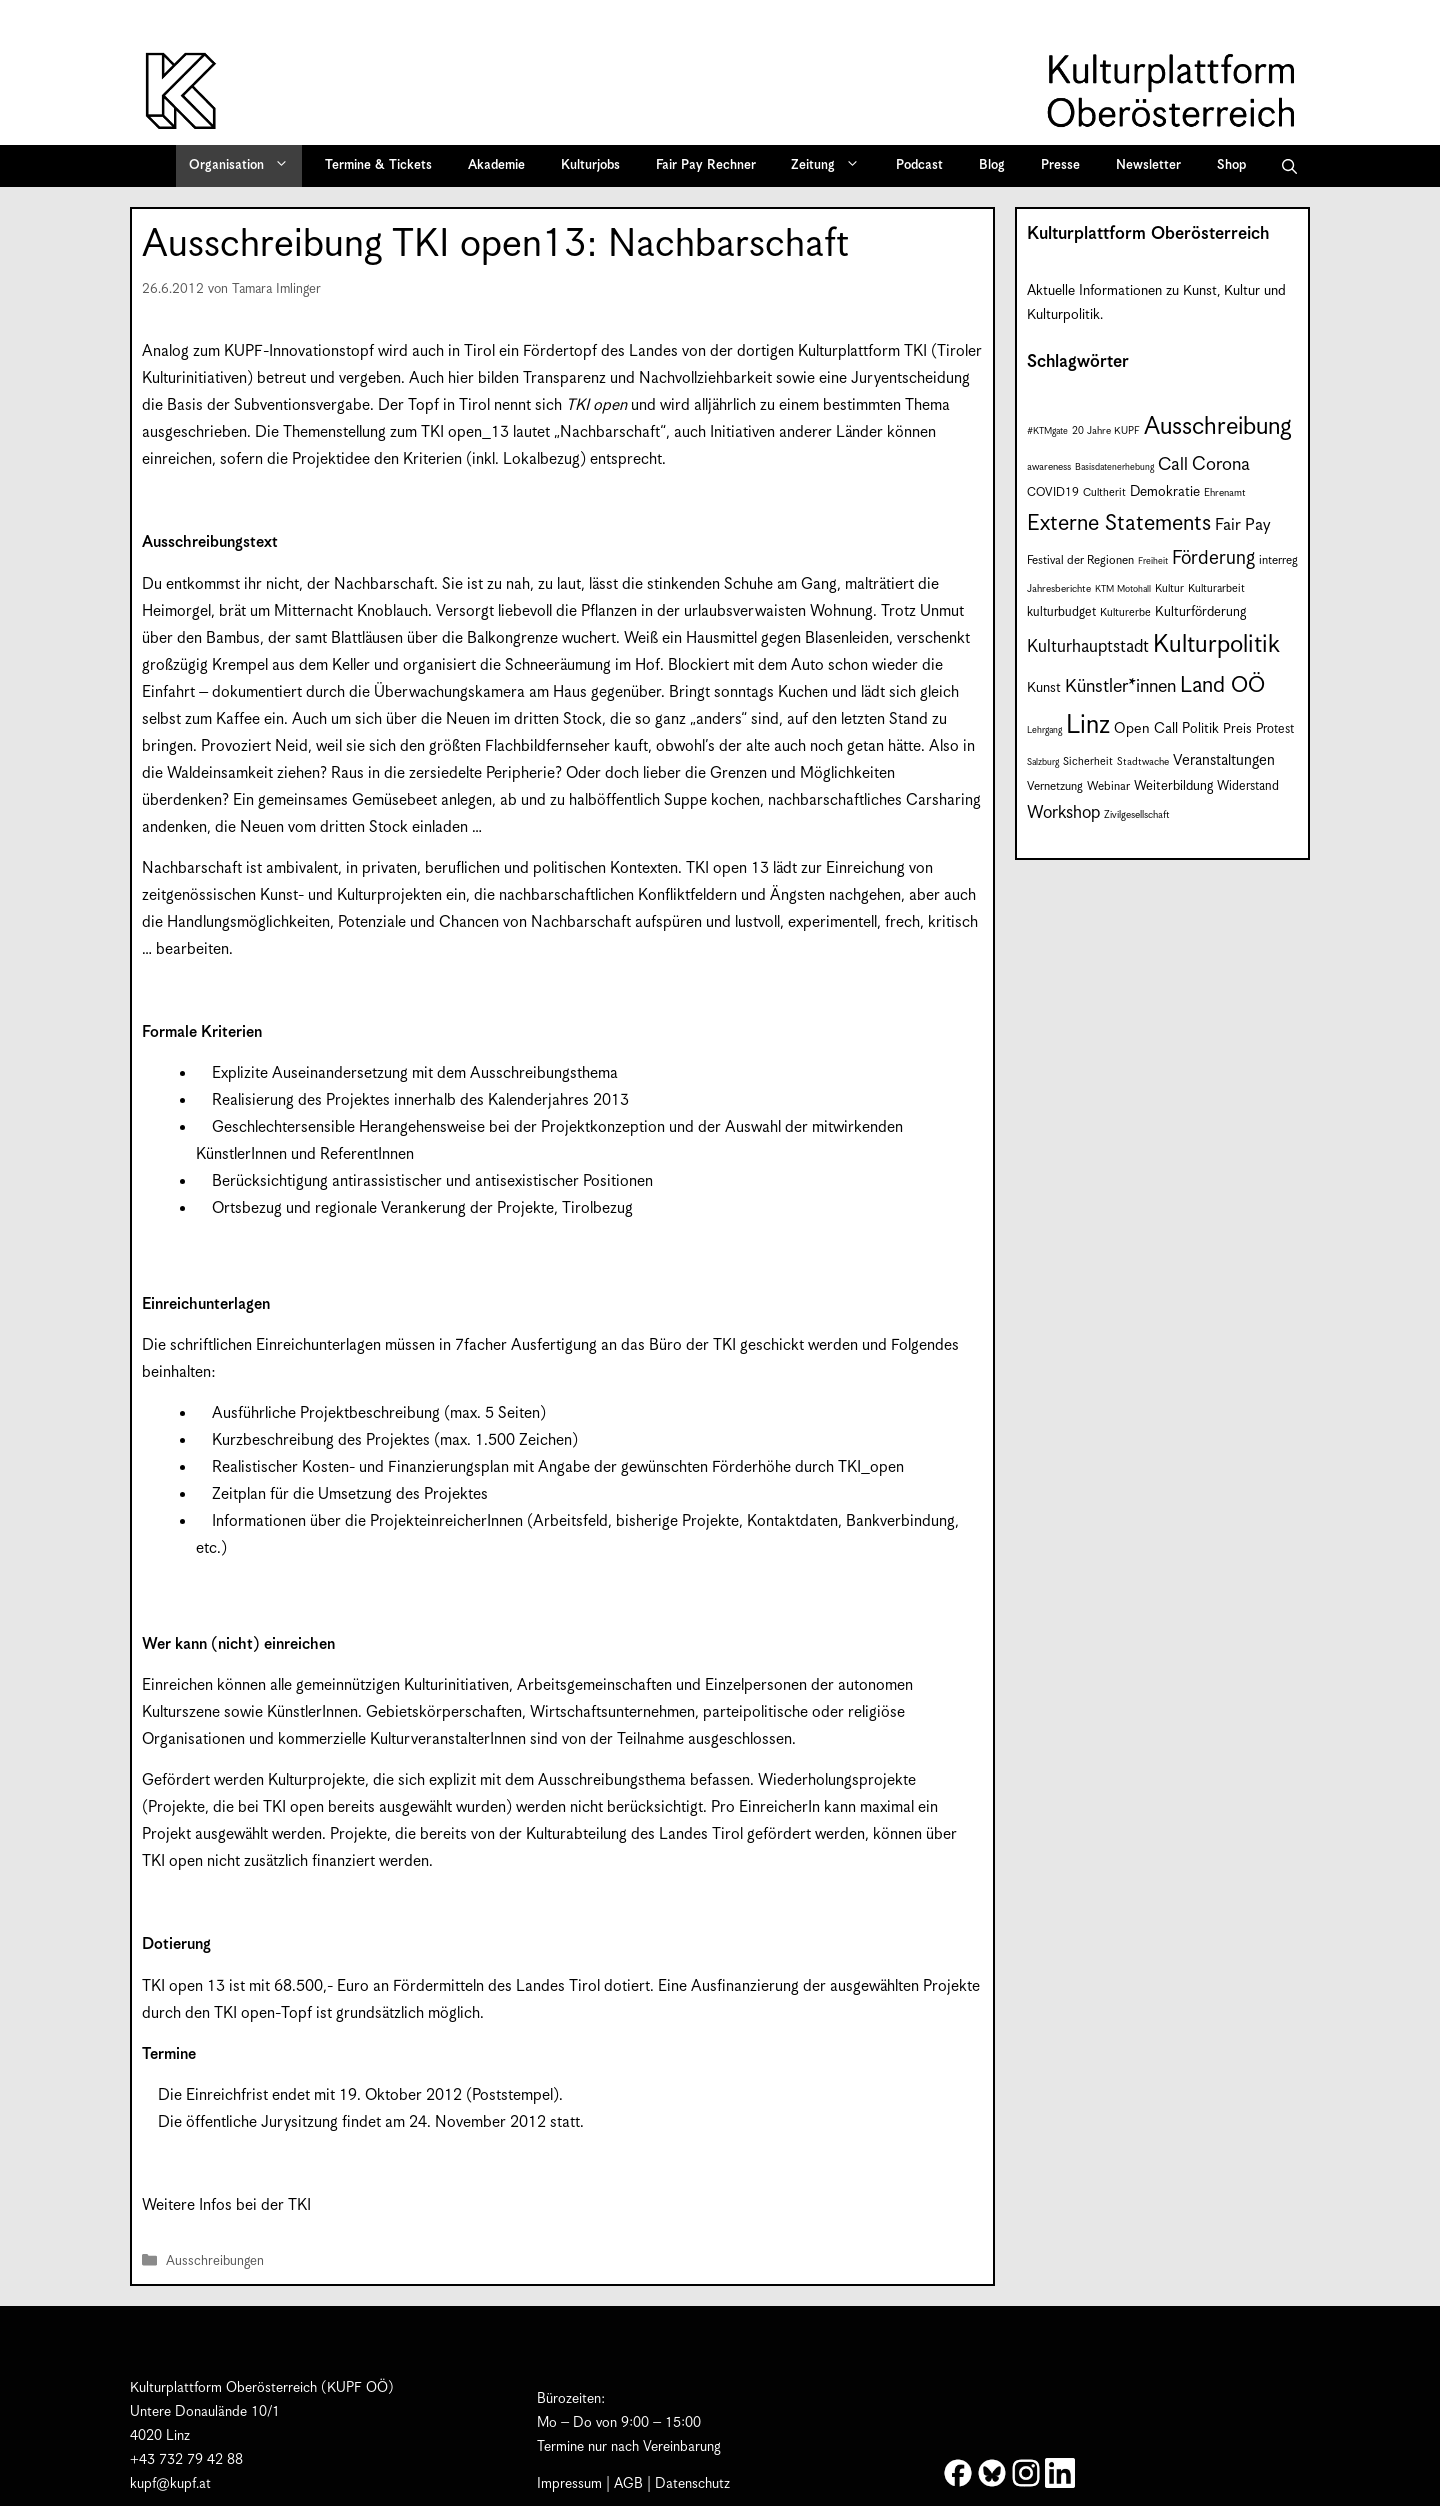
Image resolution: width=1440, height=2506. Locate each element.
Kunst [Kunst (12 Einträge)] (1044, 688)
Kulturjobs (590, 165)
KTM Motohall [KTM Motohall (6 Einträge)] (1123, 589)
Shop (1231, 165)
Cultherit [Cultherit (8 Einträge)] (1104, 492)
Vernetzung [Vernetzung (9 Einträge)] (1055, 786)
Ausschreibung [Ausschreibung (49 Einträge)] (1218, 427)
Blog (992, 165)
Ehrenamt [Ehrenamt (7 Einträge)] (1225, 493)
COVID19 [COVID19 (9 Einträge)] (1053, 492)
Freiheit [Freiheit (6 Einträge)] (1153, 561)
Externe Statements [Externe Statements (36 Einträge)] (1119, 523)
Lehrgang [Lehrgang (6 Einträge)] (1044, 730)
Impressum (569, 2484)
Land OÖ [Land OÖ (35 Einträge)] (1222, 685)
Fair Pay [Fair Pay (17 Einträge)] (1243, 525)
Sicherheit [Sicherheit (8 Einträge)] (1088, 761)
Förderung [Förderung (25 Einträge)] (1213, 558)
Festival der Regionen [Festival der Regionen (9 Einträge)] (1080, 560)
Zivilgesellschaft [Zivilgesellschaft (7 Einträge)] (1137, 815)
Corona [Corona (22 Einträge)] (1221, 464)
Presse (1060, 165)
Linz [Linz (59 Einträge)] (1088, 725)
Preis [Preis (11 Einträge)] (1237, 729)
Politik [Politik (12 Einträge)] (1200, 729)
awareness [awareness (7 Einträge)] (1049, 467)
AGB (628, 2484)
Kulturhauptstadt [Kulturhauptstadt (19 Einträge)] (1088, 647)
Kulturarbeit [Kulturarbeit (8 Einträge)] (1216, 588)
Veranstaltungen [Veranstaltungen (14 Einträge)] (1224, 760)
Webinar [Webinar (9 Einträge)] (1108, 786)
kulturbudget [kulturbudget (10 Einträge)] (1061, 612)
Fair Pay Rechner (706, 165)
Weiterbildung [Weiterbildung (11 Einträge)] (1173, 786)
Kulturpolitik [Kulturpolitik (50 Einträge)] (1216, 645)
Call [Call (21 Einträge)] (1173, 465)
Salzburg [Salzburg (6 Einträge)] (1043, 762)
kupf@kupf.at (170, 2484)
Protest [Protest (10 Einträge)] (1275, 729)
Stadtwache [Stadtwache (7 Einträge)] (1143, 762)
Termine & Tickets (378, 165)
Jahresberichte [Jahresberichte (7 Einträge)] (1059, 589)
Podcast (919, 165)
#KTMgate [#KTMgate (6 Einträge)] (1047, 431)
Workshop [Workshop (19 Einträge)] (1063, 813)
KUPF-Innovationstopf (299, 351)
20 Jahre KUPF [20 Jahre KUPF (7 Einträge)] (1106, 431)
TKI (915, 351)
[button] (1289, 166)
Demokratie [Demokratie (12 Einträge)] (1165, 492)
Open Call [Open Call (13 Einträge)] (1146, 728)
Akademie (496, 165)
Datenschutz (692, 2484)
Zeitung (832, 166)
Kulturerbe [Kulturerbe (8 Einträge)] (1125, 612)
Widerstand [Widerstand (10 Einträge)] (1248, 786)
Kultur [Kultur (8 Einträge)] (1169, 588)
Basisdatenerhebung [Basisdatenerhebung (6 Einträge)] (1114, 467)
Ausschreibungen (215, 2261)
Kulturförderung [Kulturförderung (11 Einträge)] (1200, 612)
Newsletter (1148, 165)
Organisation (245, 166)
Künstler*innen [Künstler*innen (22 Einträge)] (1120, 686)
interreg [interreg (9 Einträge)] (1278, 560)
